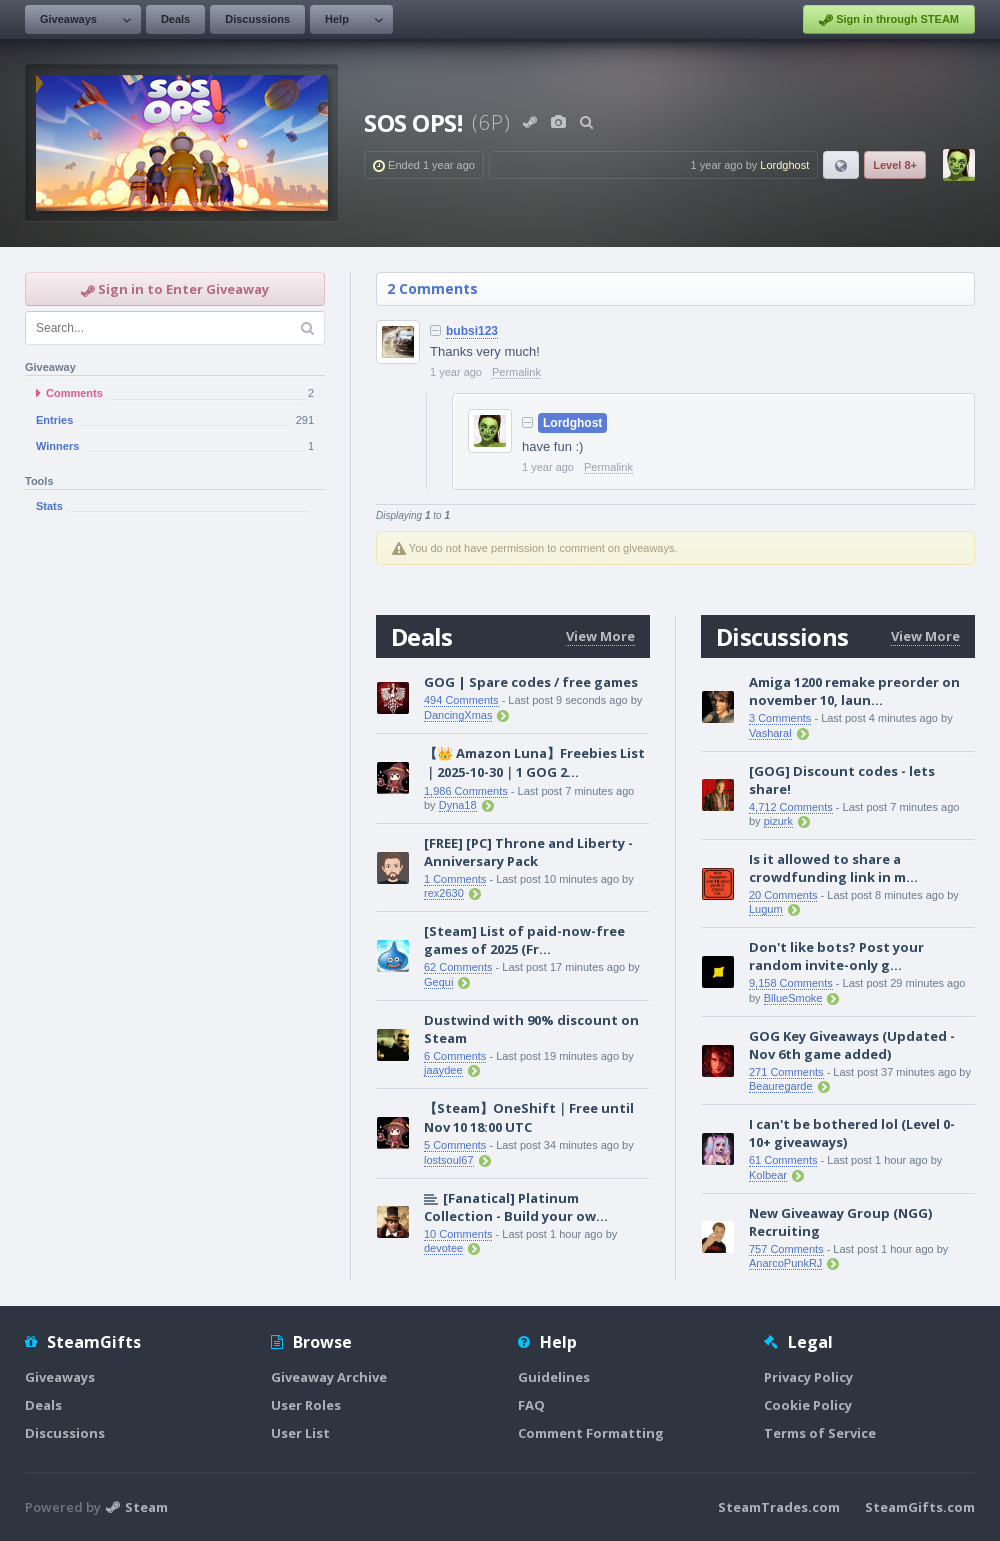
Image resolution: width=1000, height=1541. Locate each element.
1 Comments (455, 879)
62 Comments (458, 967)
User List (300, 1433)
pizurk (778, 821)
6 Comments (455, 1056)
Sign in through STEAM (889, 20)
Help (337, 19)
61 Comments (783, 1160)
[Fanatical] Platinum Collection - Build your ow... (516, 1207)
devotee (443, 1248)
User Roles (306, 1405)
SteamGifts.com (920, 1507)
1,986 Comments (466, 791)
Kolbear (768, 1175)
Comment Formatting (591, 1433)
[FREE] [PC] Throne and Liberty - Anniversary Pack (528, 852)
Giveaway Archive (329, 1377)
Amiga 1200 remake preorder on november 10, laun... (854, 691)
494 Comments (461, 700)
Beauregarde (781, 1086)
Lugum (766, 909)
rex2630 (444, 893)
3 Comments (780, 718)
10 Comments (458, 1234)
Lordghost (784, 165)
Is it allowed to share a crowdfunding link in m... (833, 868)
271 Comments (786, 1072)
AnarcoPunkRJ (785, 1263)
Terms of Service (820, 1433)
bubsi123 (472, 331)
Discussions (257, 19)
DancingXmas (458, 715)
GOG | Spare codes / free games (531, 682)
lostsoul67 (449, 1160)
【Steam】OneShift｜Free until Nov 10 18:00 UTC (529, 1117)
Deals (175, 19)
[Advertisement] (175, 679)
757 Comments (786, 1249)
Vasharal (770, 733)
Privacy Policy (808, 1377)
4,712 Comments (791, 807)
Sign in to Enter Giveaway (175, 289)
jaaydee (443, 1070)
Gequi (438, 982)
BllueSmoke (793, 998)
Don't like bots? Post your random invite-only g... (836, 956)
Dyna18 (458, 805)
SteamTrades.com (779, 1507)
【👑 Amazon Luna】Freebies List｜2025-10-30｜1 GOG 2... (534, 762)
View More (600, 636)
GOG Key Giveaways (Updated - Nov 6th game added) (852, 1045)
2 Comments (432, 288)
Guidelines (554, 1377)
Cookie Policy (808, 1405)
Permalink (516, 372)
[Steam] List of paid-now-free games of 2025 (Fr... (524, 940)
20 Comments (783, 895)
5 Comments (455, 1145)
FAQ (531, 1405)
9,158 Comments (791, 983)
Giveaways (68, 19)
